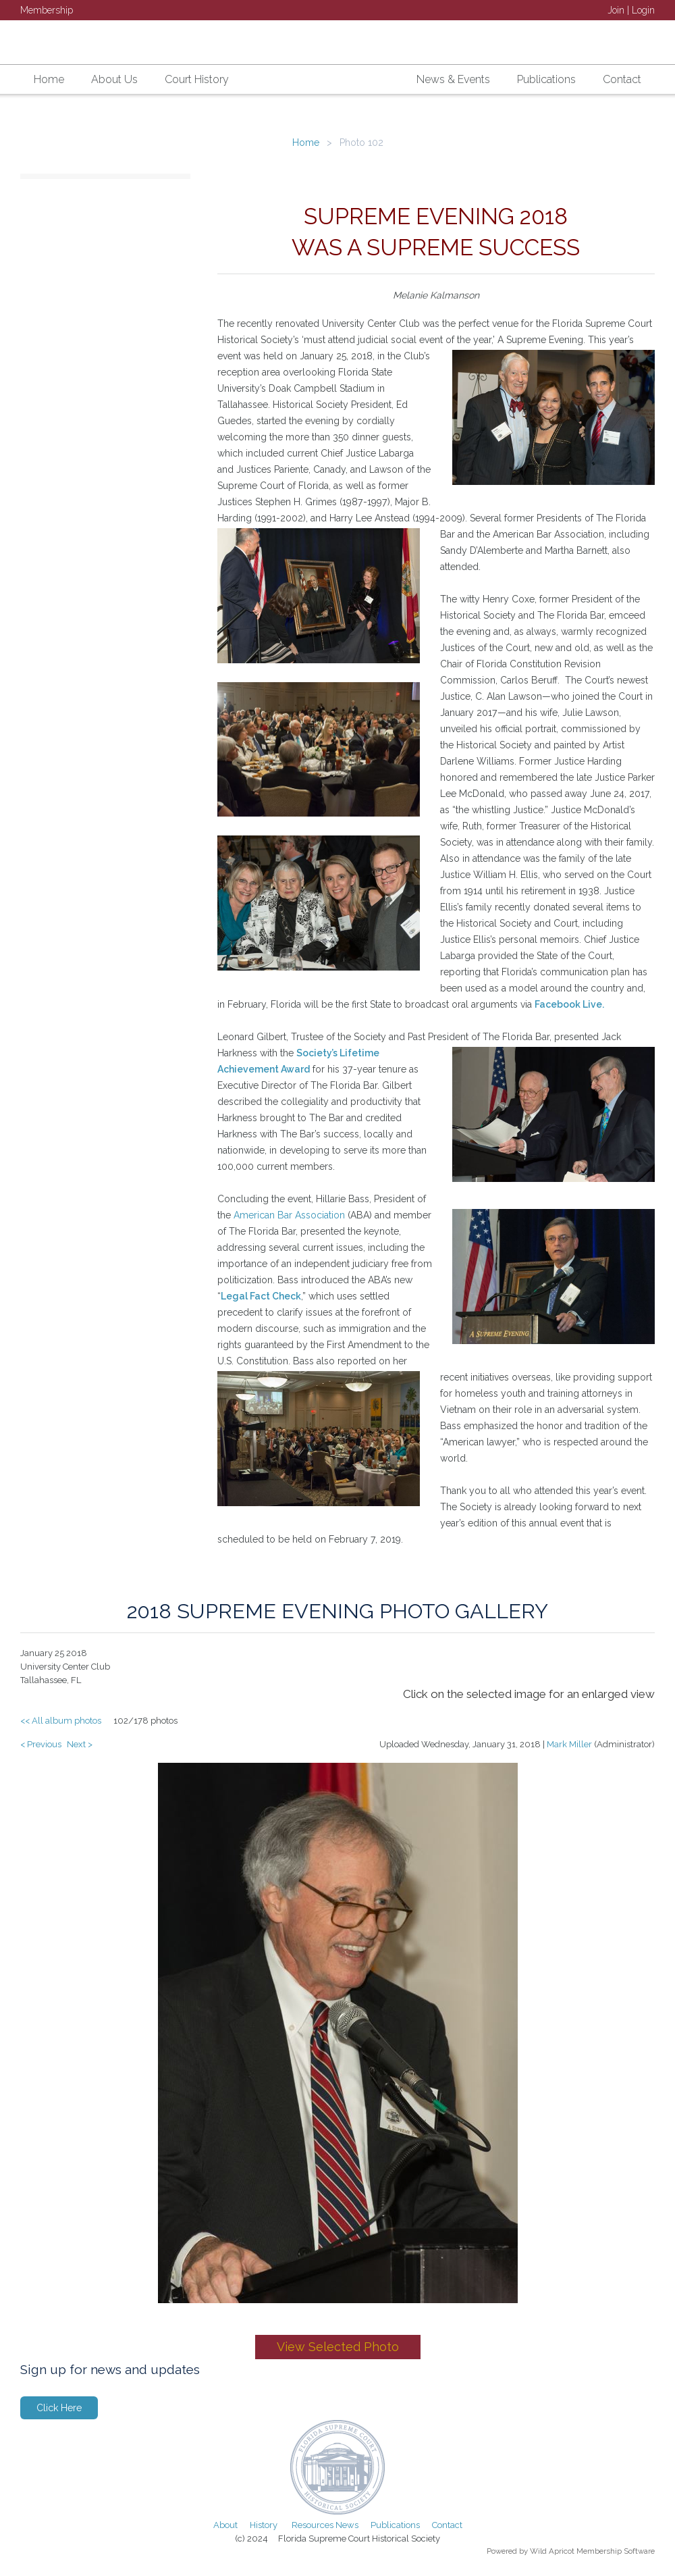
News (346, 2525)
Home (305, 142)
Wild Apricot (552, 2551)
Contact (447, 2525)
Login (643, 10)
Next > (79, 1744)
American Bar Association (289, 1215)
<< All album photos (60, 1721)
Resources (312, 2525)
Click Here (59, 2407)
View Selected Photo (338, 2347)
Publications (395, 2525)
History (263, 2525)
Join (616, 10)
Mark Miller (569, 1744)
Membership (46, 10)
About (225, 2525)
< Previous (40, 1744)
